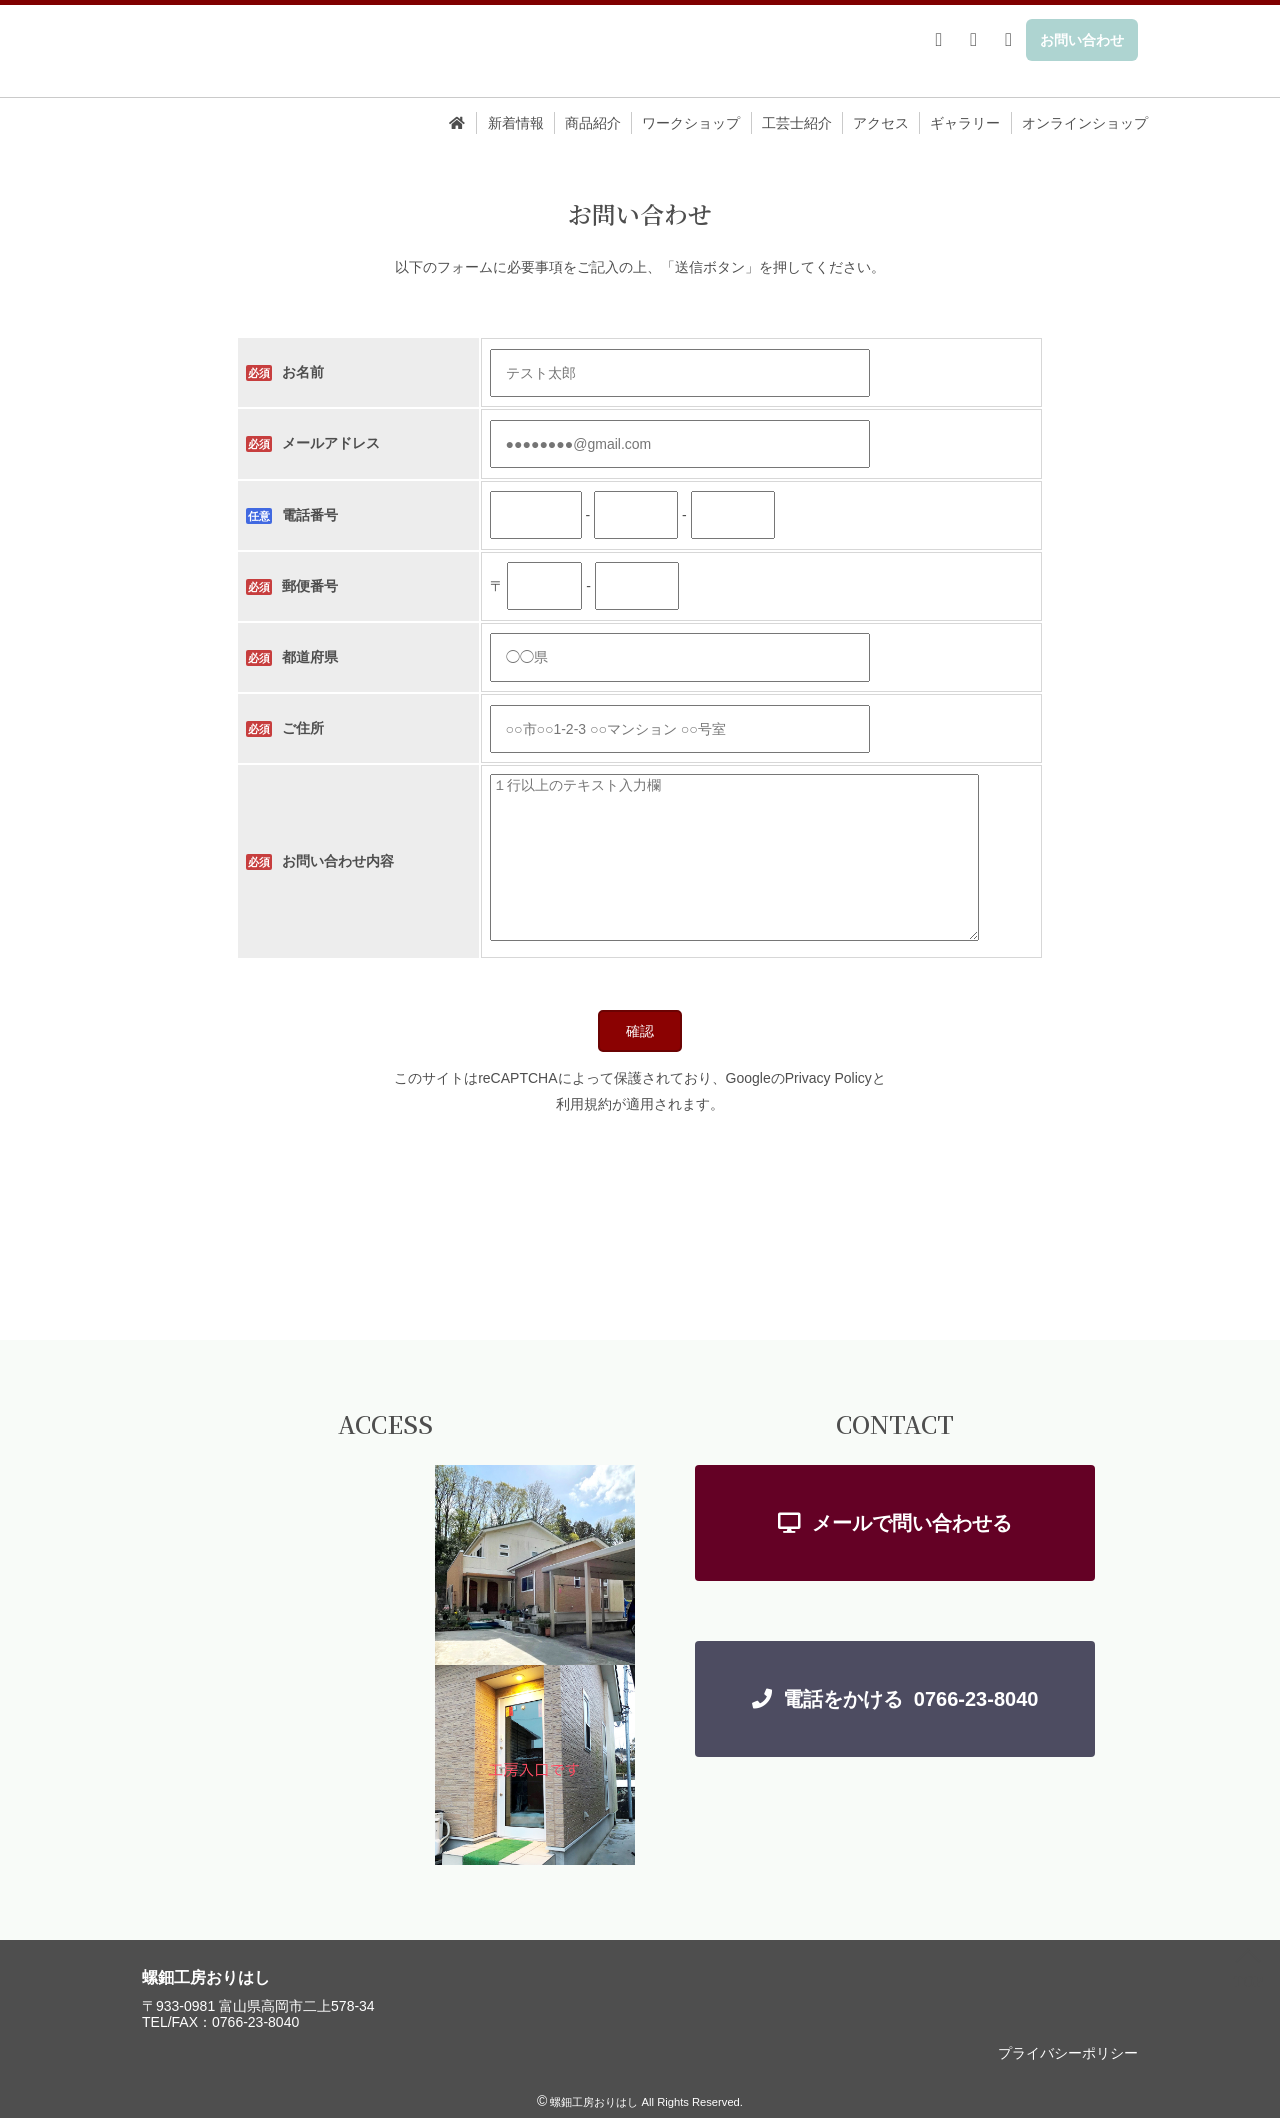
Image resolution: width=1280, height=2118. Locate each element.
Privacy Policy (828, 1078)
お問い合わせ (1082, 40)
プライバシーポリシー (1068, 2053)
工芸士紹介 (797, 123)
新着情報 (516, 123)
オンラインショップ (1085, 123)
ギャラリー (965, 123)
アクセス (881, 123)
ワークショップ (691, 123)
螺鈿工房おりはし (206, 1977)
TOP (1248, 1971)
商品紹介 (593, 123)
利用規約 (584, 1104)
